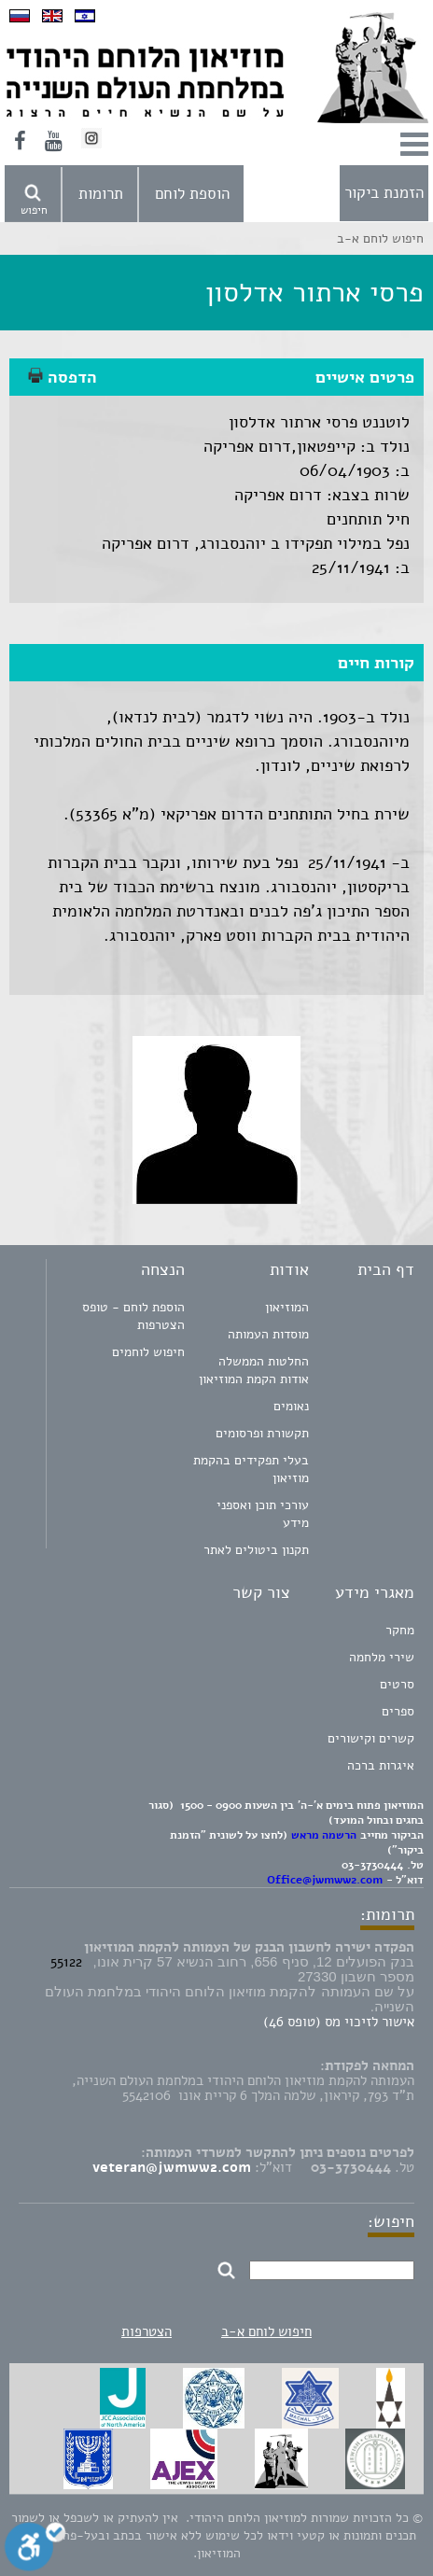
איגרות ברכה (380, 1765)
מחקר (399, 1630)
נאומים (291, 1406)
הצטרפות (146, 2331)
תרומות (100, 193)
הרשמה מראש (323, 1834)
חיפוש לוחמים (148, 1352)
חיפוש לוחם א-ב (266, 2331)
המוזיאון (287, 1307)
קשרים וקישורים (371, 1738)
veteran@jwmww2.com (171, 2167)
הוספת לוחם (192, 193)
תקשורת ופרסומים (262, 1433)
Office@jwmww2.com (325, 1879)
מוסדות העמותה (268, 1334)
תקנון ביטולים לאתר (256, 1550)
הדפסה (62, 377)
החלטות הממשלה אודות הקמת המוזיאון (254, 1370)
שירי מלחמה (381, 1657)
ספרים (398, 1711)
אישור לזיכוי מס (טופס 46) (338, 2021)
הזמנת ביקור (384, 192)
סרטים (397, 1684)
